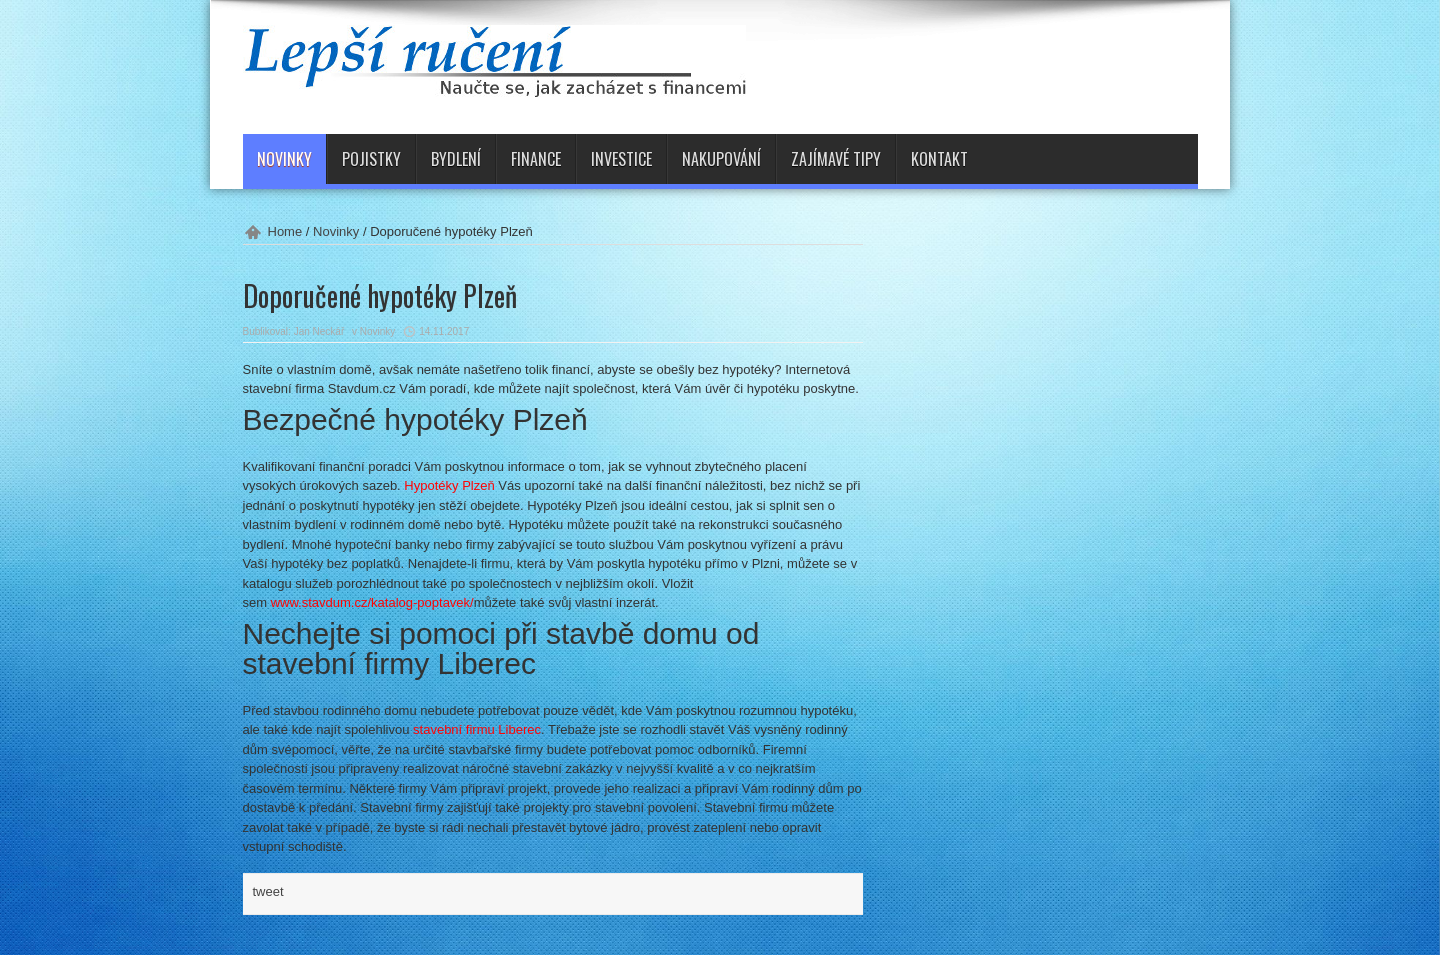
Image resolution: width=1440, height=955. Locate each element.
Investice (621, 159)
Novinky (284, 159)
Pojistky (371, 159)
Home (285, 231)
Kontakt (939, 159)
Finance (536, 159)
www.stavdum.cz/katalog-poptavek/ (372, 602)
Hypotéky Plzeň (449, 485)
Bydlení (456, 159)
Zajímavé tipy (836, 159)
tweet (268, 891)
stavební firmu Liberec (477, 729)
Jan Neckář (319, 331)
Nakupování (721, 159)
